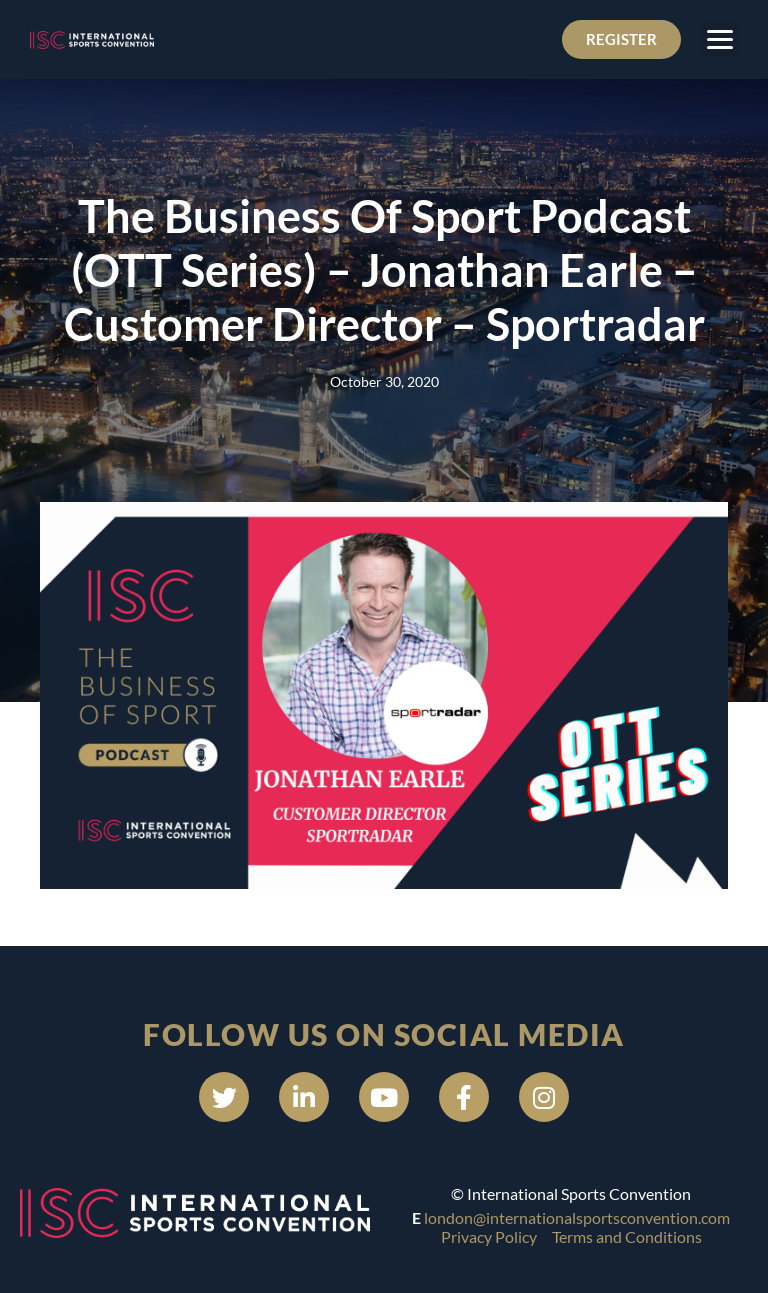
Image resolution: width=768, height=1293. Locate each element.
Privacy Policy (489, 1236)
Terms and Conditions (627, 1236)
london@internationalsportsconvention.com (577, 1217)
